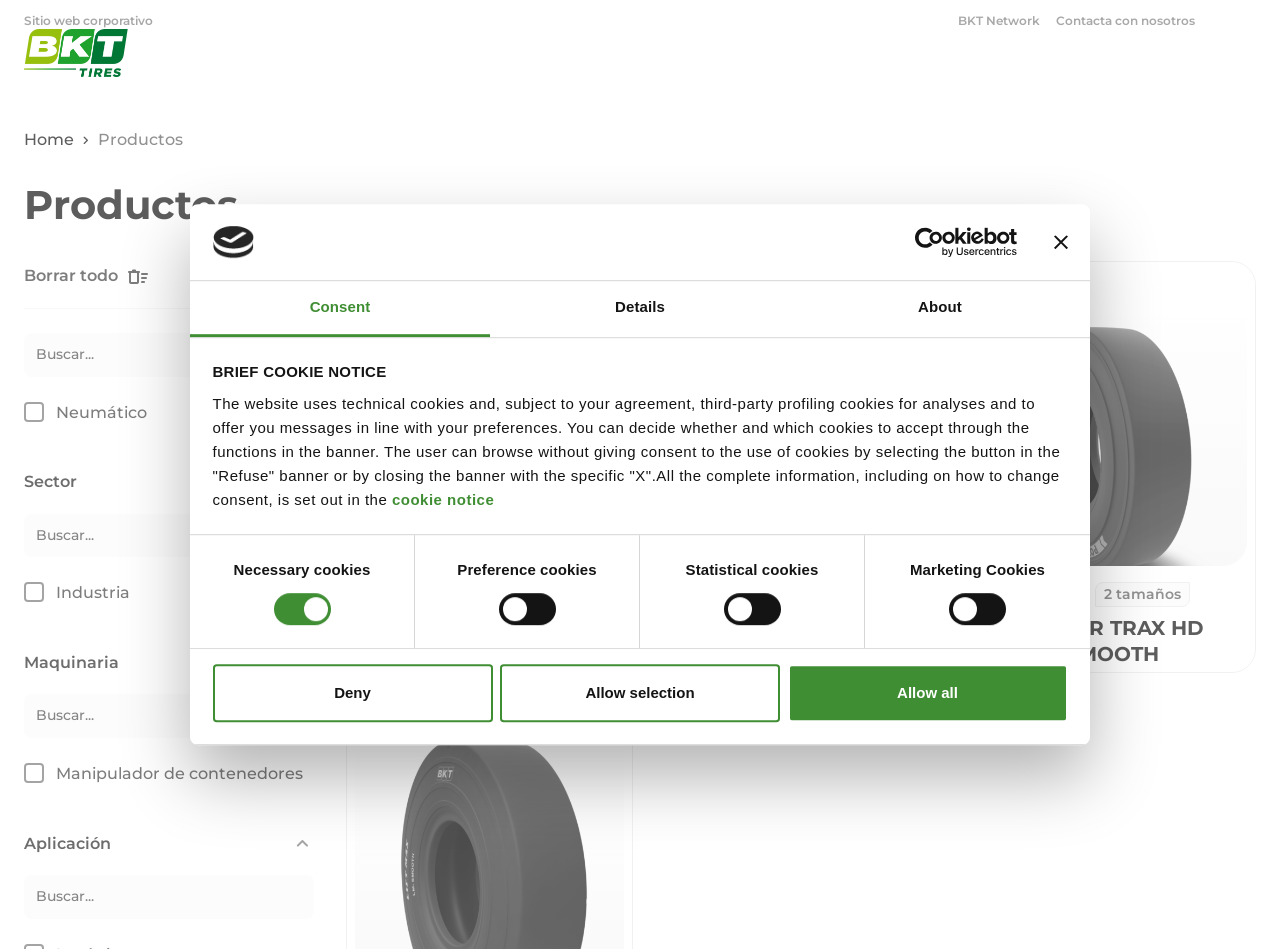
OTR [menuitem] (1041, 75)
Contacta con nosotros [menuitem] (1125, 20)
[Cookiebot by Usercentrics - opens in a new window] (929, 242)
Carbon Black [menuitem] (234, 20)
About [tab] (940, 307)
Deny (352, 692)
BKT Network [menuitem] (999, 20)
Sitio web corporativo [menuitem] (90, 20)
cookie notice (443, 499)
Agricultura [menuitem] (723, 75)
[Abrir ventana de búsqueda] (1244, 20)
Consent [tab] (340, 307)
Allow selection (639, 692)
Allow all (927, 692)
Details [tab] (640, 307)
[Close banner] (1061, 242)
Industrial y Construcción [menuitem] (897, 75)
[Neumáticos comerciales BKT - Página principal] (76, 74)
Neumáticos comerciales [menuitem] (395, 20)
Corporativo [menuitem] (1160, 75)
